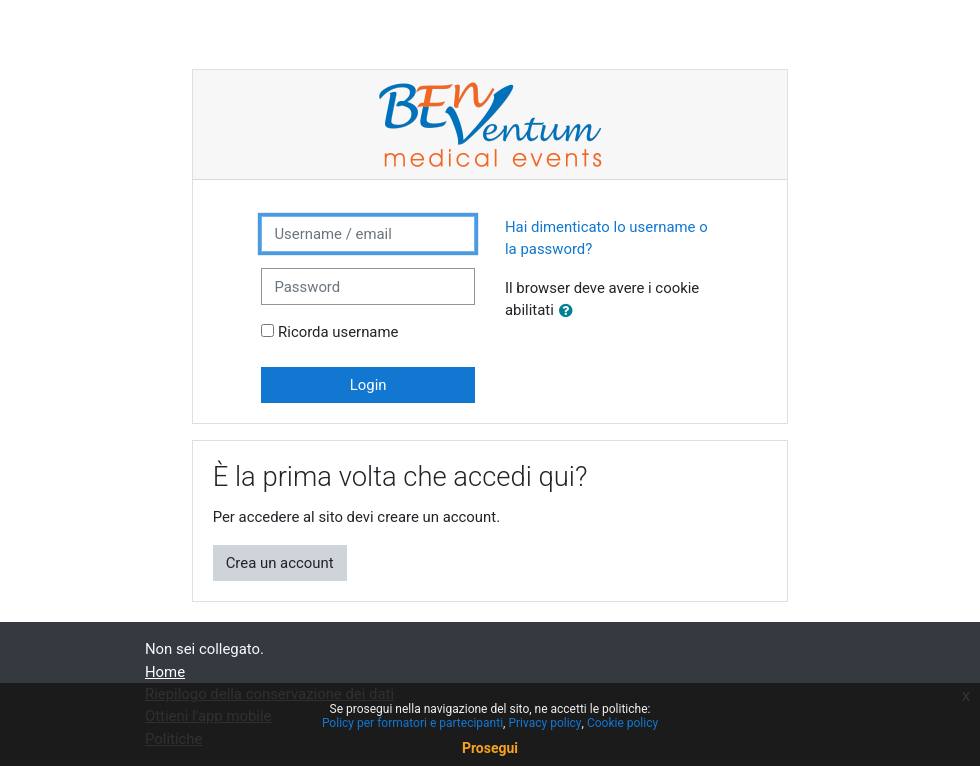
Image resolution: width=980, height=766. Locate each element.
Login (368, 385)
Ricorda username (338, 332)
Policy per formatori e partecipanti (412, 723)
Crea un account (280, 563)
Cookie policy (622, 723)
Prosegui (490, 748)
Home (165, 672)
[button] (570, 311)
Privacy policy (544, 723)
